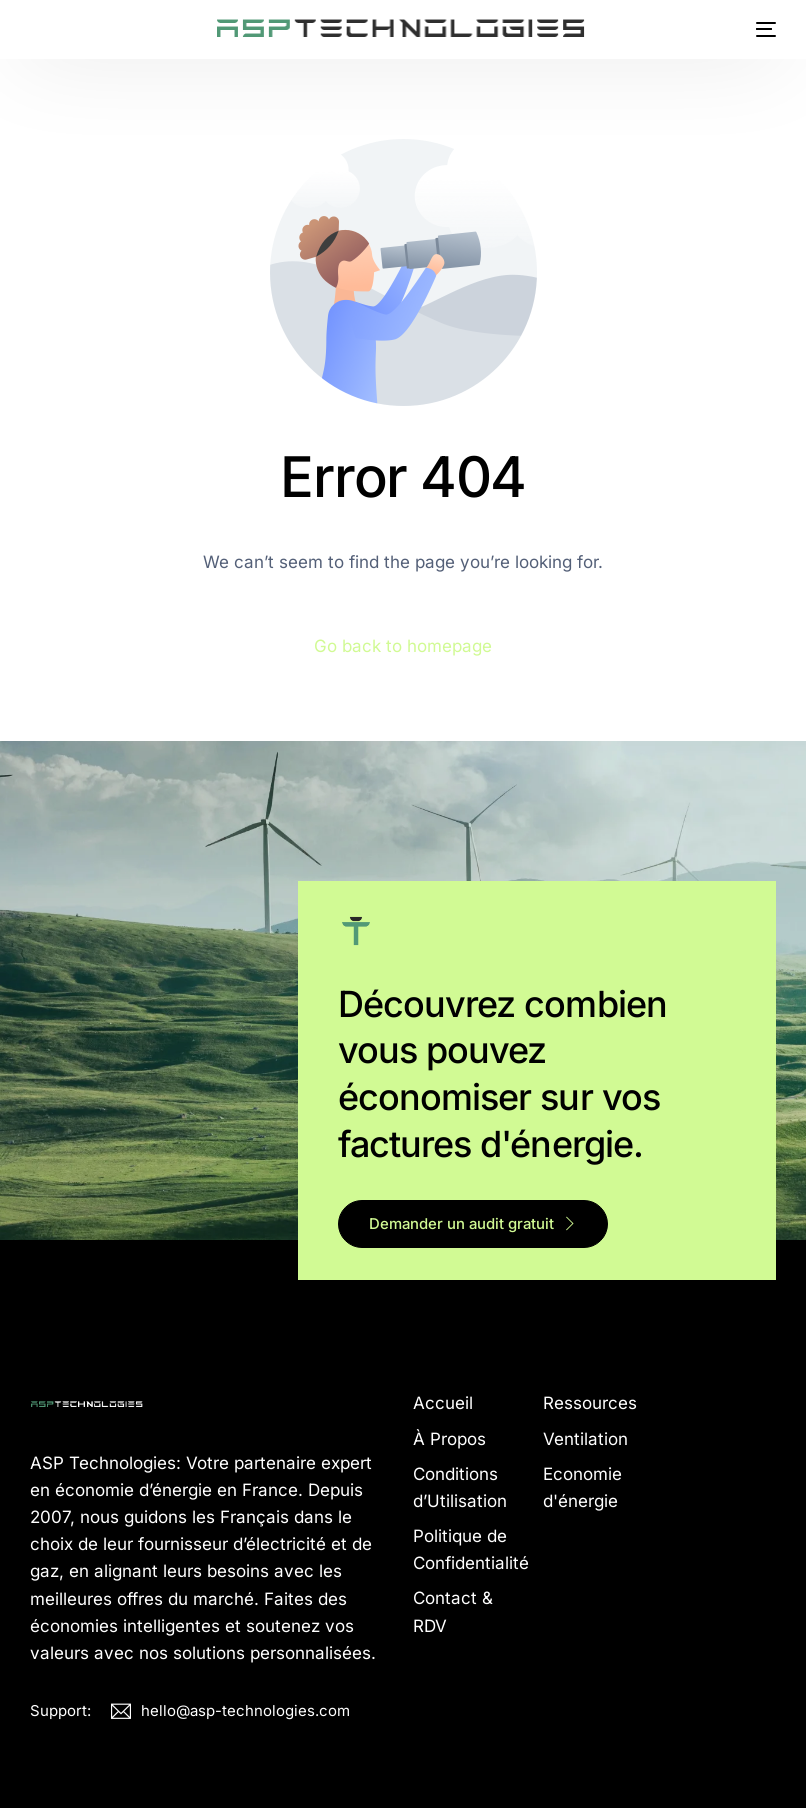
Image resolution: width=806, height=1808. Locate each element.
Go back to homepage (403, 646)
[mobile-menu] (758, 29)
